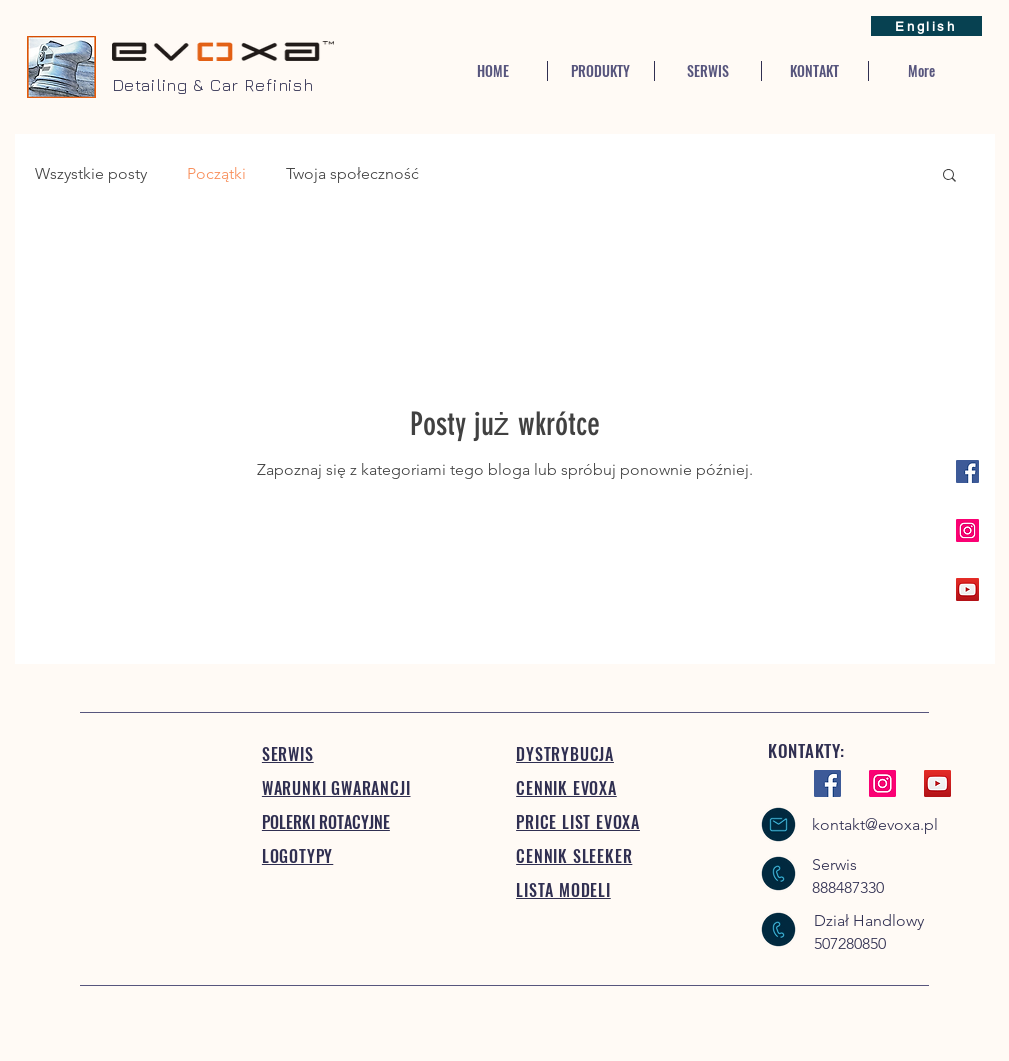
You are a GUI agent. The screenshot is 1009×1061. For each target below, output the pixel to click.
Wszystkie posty (91, 173)
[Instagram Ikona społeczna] (967, 530)
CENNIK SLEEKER (574, 856)
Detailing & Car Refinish (213, 85)
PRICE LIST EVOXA (578, 822)
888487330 (848, 887)
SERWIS (288, 754)
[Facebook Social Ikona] (967, 471)
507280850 (850, 943)
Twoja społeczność (352, 173)
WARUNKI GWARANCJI (336, 788)
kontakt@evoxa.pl (875, 824)
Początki (216, 173)
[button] (949, 176)
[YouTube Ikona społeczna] (967, 589)
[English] (926, 26)
